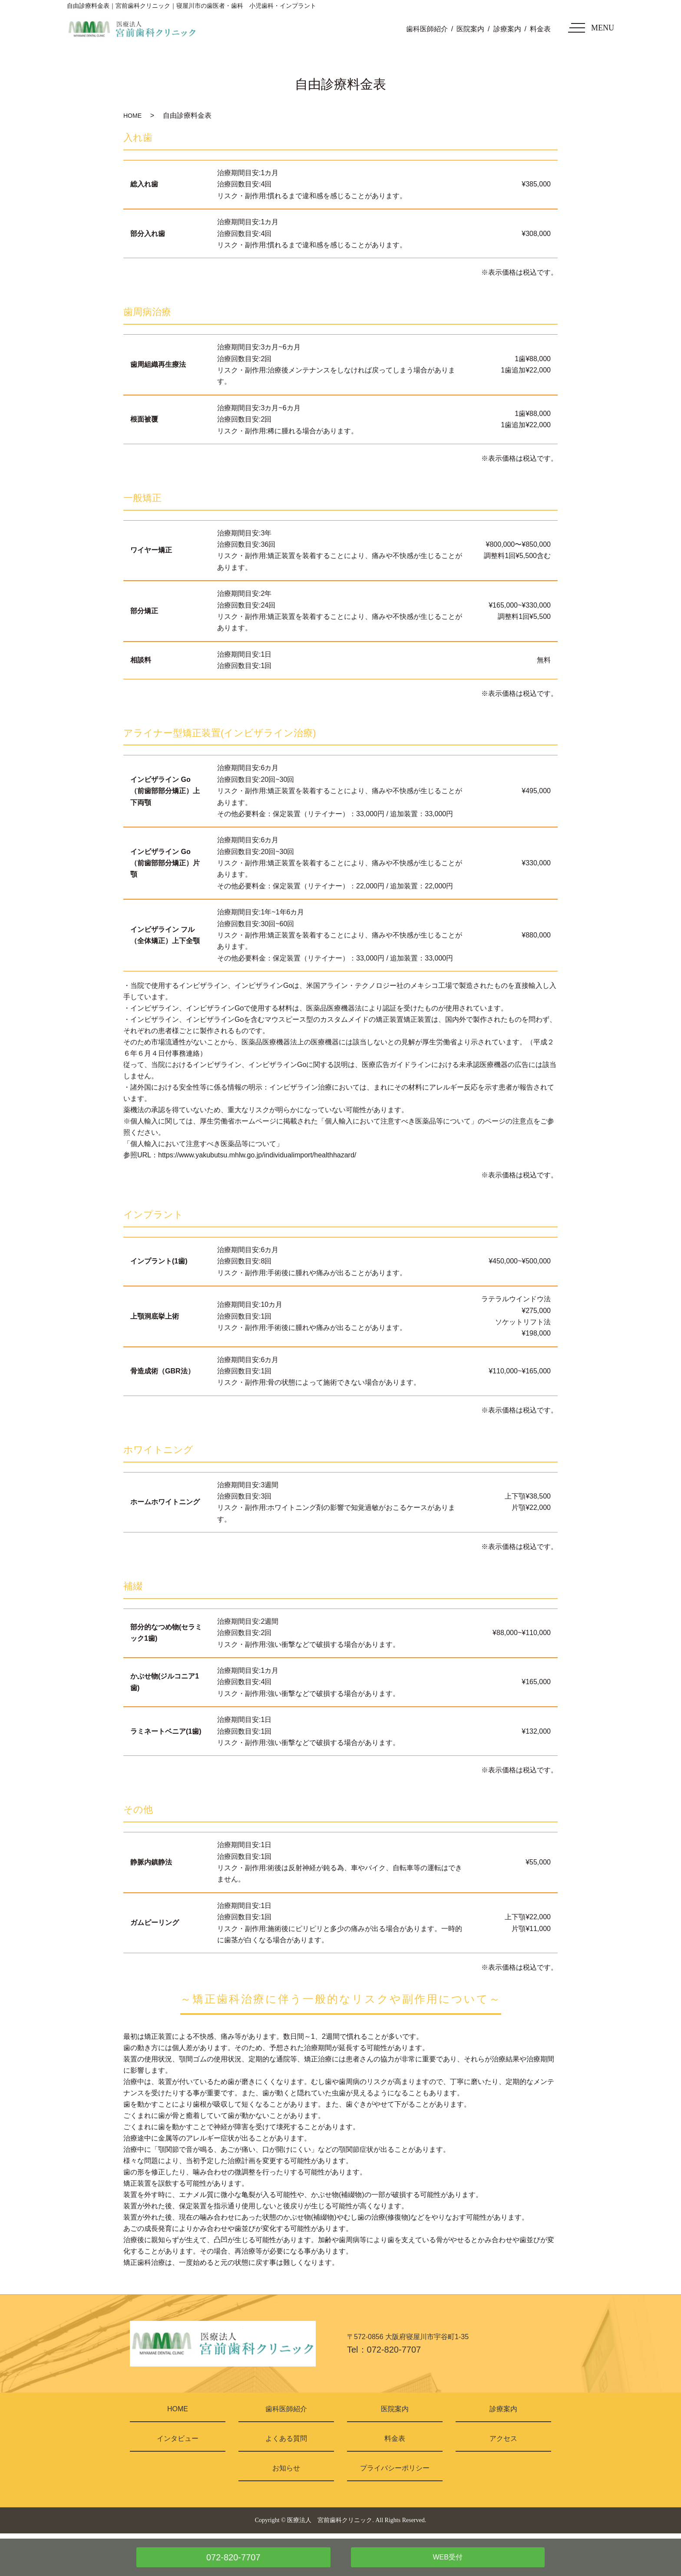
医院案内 (470, 29)
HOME (132, 115)
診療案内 (507, 29)
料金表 (540, 29)
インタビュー (177, 2438)
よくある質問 (286, 2438)
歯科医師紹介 (427, 29)
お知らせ (286, 2468)
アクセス (503, 2438)
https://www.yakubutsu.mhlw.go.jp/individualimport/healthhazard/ (257, 1155)
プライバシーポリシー (395, 2468)
